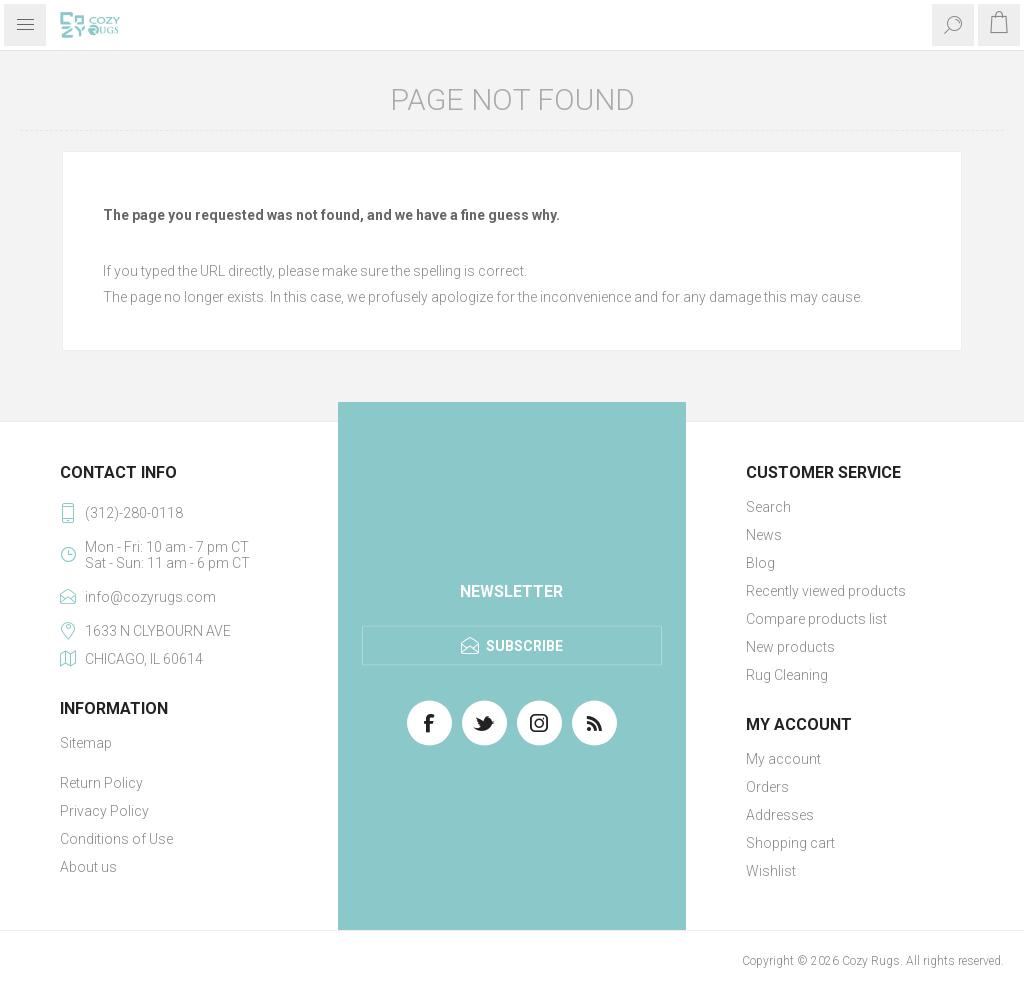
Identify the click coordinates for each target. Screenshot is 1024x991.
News (764, 535)
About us (88, 867)
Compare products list (816, 619)
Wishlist (771, 871)
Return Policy (101, 783)
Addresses (780, 815)
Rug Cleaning (787, 675)
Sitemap (86, 743)
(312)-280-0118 (134, 513)
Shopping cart (790, 843)
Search (768, 507)
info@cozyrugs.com (150, 597)
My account (783, 759)
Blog (760, 563)
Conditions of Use (116, 839)
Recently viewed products (826, 591)
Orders (767, 787)
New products (790, 647)
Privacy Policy (104, 811)
